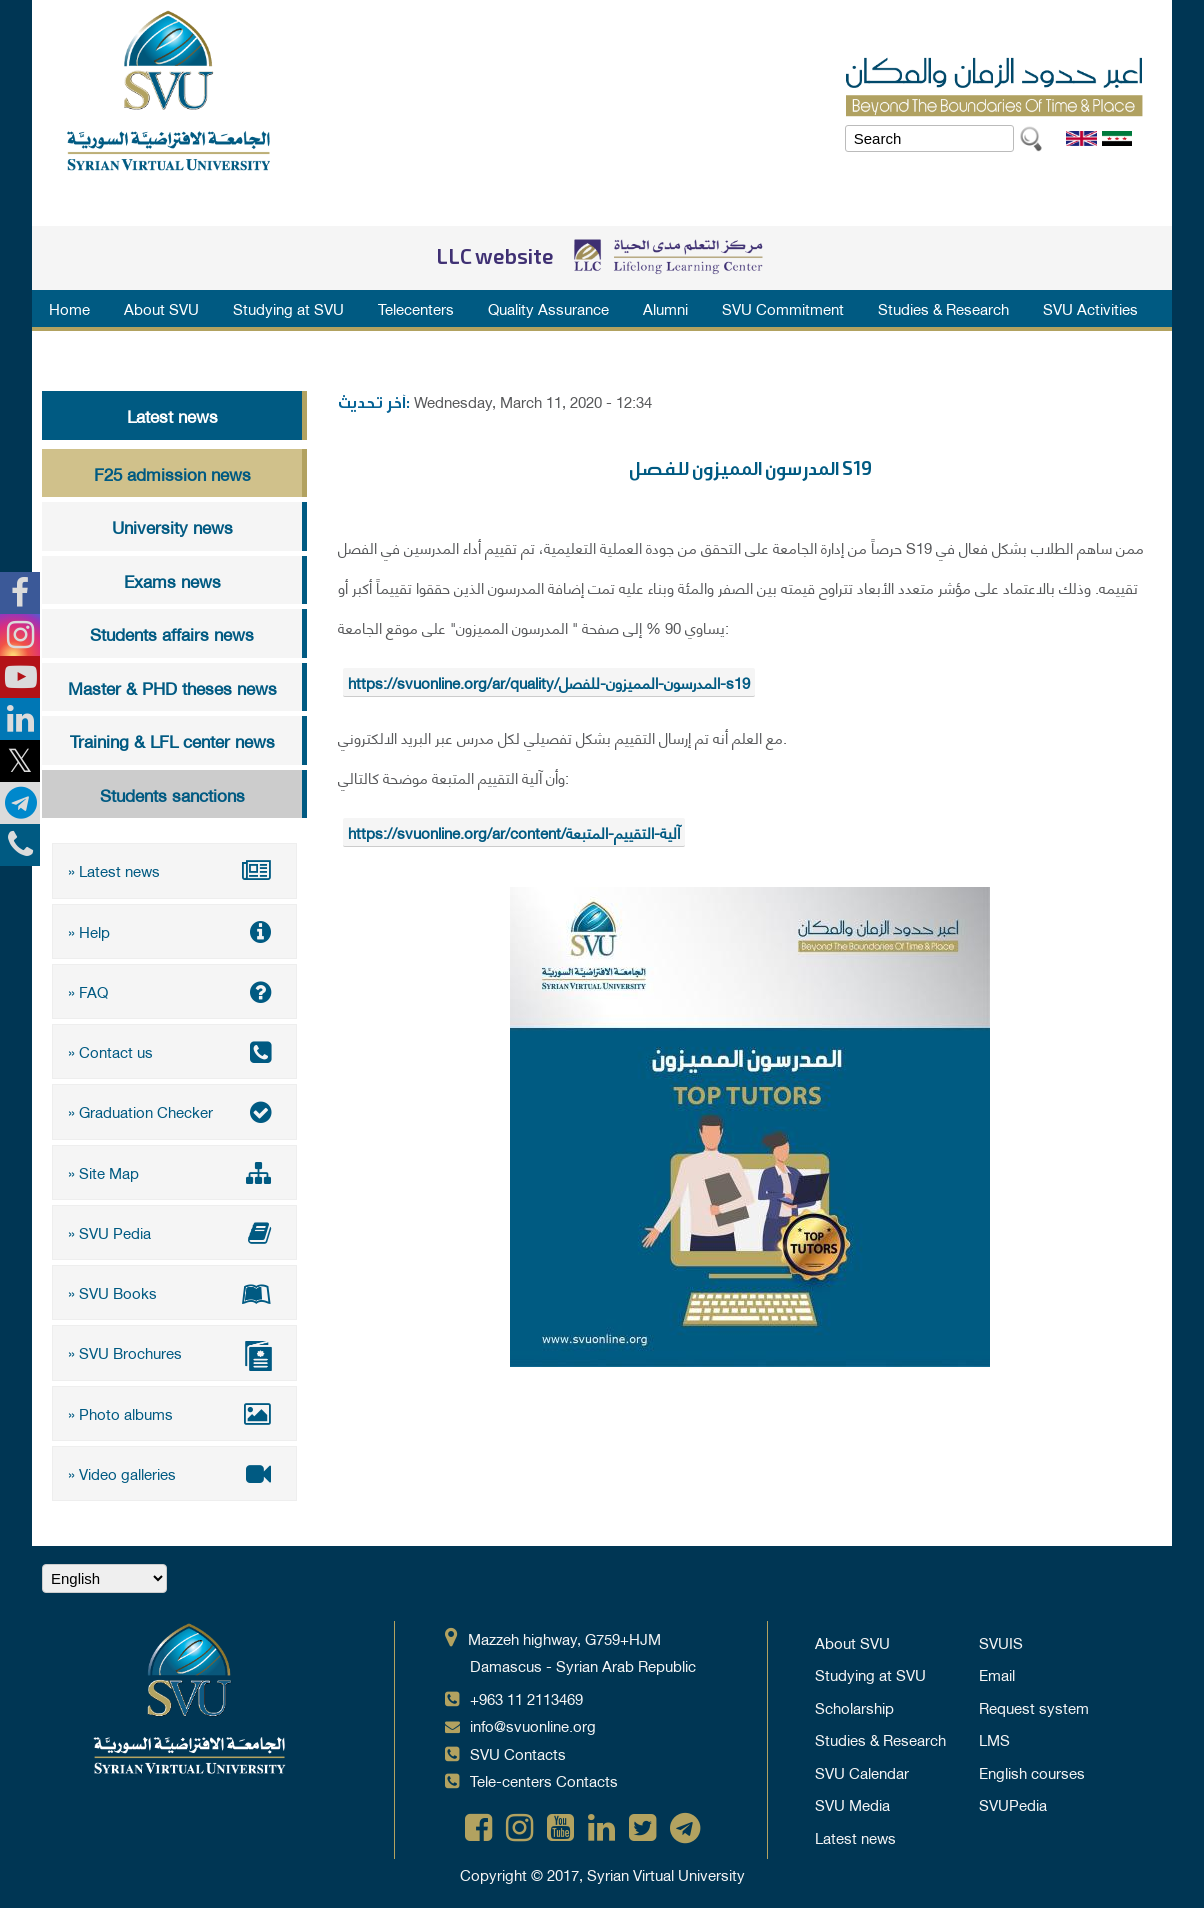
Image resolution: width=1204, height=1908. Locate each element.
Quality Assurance (548, 308)
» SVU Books (174, 1287)
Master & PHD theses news (172, 687)
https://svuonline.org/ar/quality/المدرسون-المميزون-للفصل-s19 (549, 682)
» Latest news (174, 870)
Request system (1034, 1699)
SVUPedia (1013, 1796)
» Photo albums (174, 1406)
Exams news (172, 580)
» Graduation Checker (174, 1108)
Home (69, 308)
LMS (994, 1731)
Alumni (665, 308)
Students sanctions (172, 794)
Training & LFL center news (172, 740)
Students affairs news (172, 633)
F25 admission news (172, 473)
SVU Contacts (518, 1745)
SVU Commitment (783, 308)
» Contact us (174, 1049)
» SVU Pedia (174, 1227)
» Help (174, 930)
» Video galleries (174, 1465)
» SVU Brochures (174, 1348)
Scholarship (854, 1699)
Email (997, 1666)
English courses (1032, 1764)
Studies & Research (943, 308)
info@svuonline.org (533, 1717)
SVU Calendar (862, 1764)
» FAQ (174, 989)
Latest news (172, 415)
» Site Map (174, 1168)
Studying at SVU (288, 308)
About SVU (161, 308)
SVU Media (852, 1796)
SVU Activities (1090, 308)
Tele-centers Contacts (544, 1772)
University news (172, 526)
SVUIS (1001, 1634)
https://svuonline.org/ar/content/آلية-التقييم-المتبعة (514, 832)
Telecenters (416, 308)
